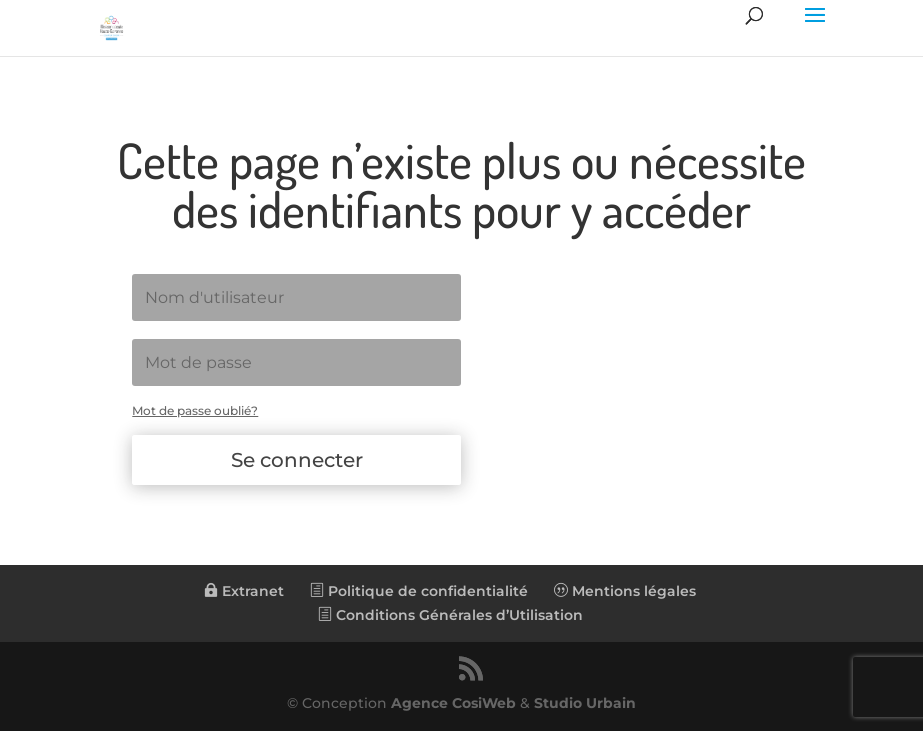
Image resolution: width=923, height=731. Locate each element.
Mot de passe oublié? (195, 410)
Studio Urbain (585, 703)
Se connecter (297, 460)
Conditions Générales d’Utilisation (450, 615)
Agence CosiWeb (453, 703)
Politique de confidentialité (419, 591)
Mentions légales (625, 591)
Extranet (244, 591)
